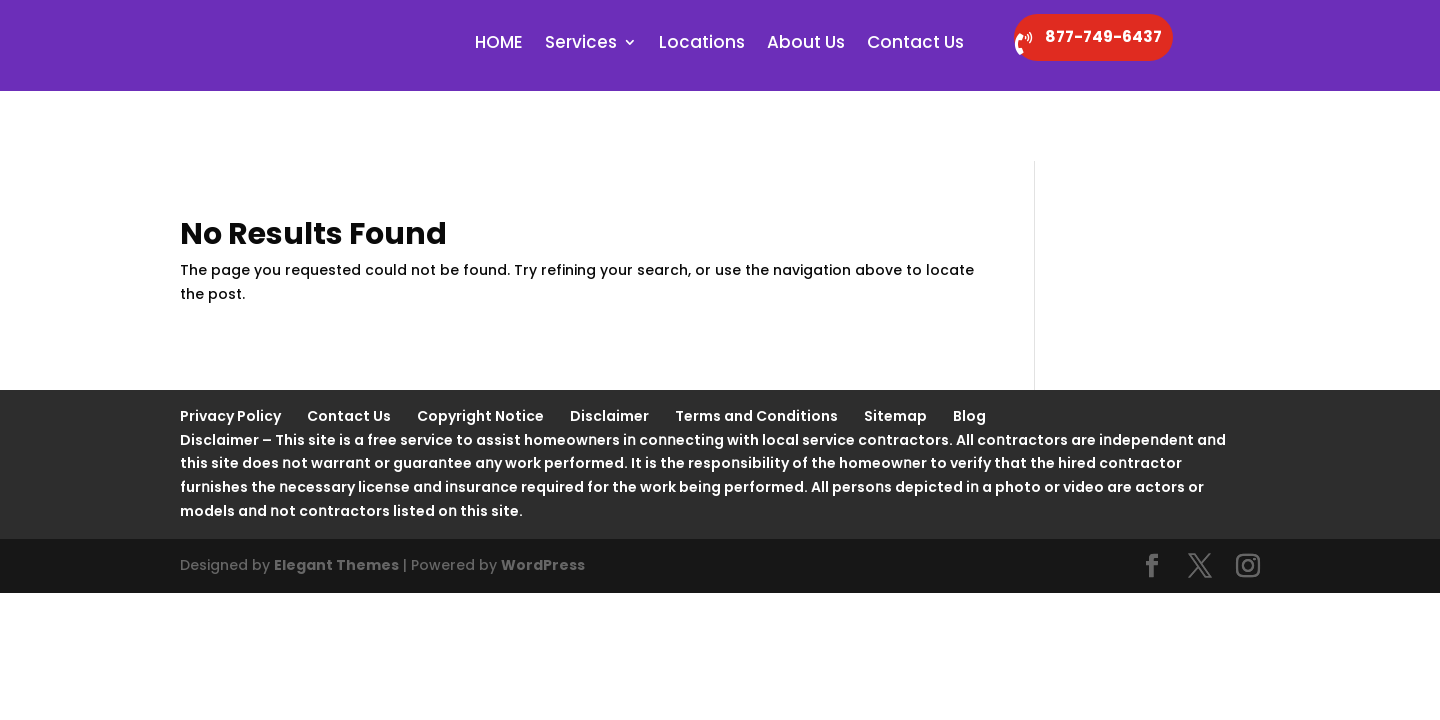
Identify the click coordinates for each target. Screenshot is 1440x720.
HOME (499, 46)
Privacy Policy (230, 348)
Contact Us (915, 46)
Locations (702, 46)
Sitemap (895, 348)
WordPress (543, 497)
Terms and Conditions (756, 348)
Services (581, 46)
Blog (969, 348)
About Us (806, 46)
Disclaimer (609, 348)
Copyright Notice (480, 348)
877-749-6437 (1143, 39)
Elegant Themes (336, 497)
